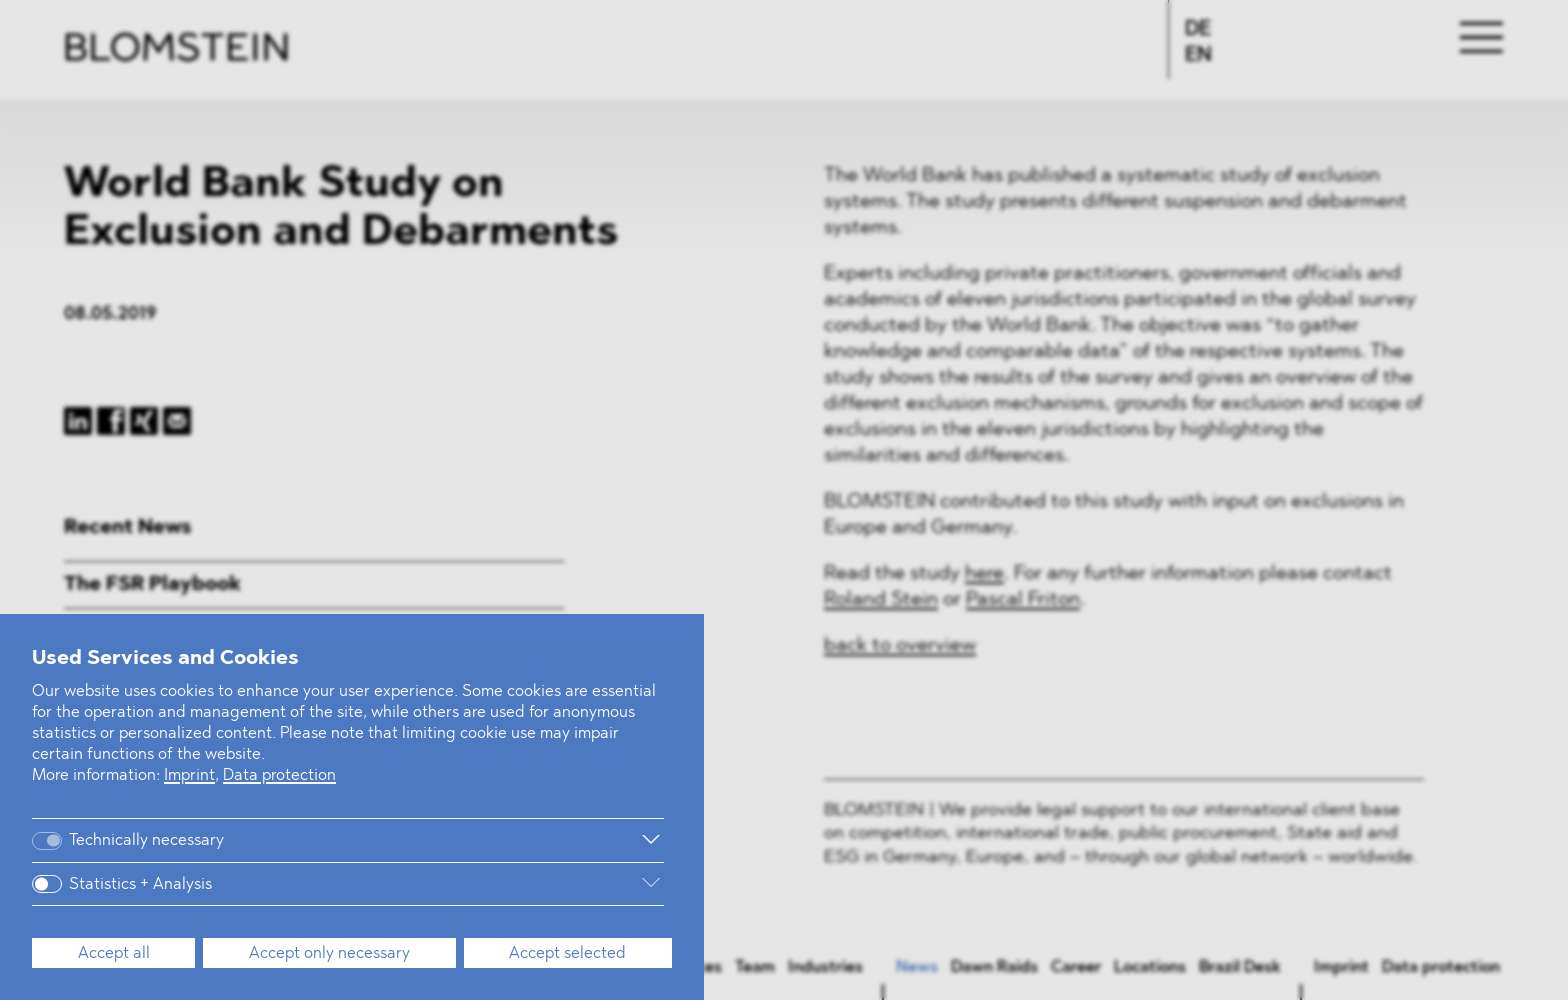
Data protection (279, 776)
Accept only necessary (329, 954)
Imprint (189, 776)
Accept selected (567, 954)
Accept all (114, 954)
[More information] (460, 840)
